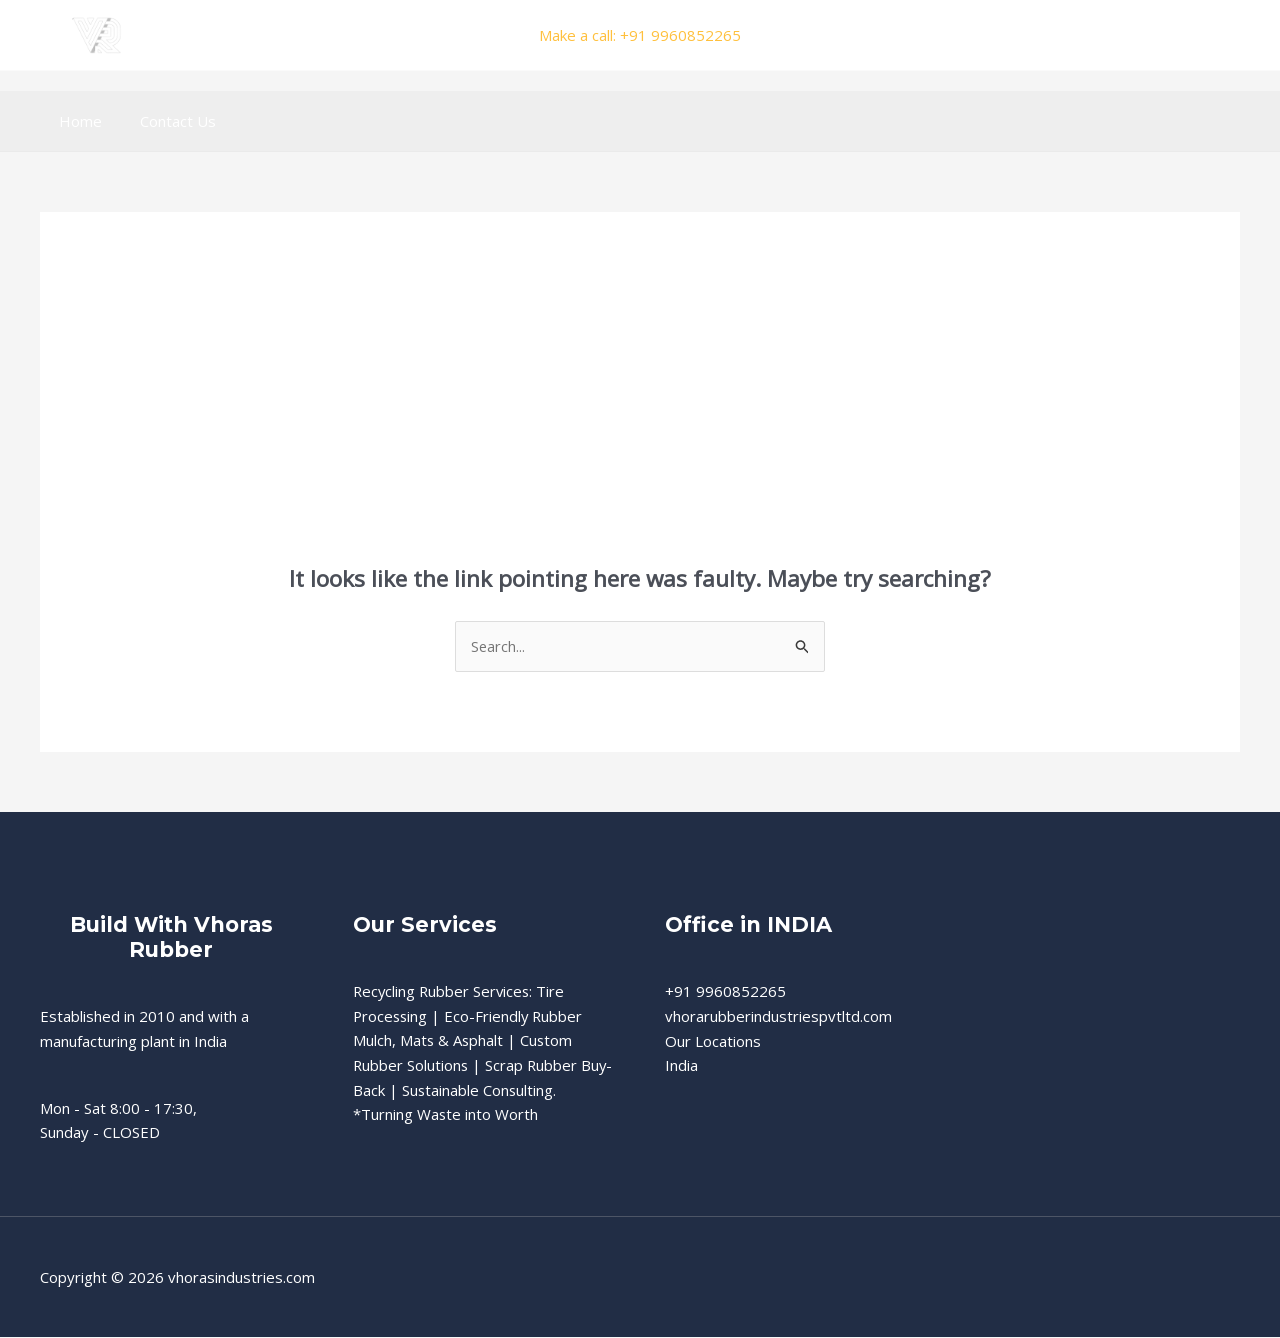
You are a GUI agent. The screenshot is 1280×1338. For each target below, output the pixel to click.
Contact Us (166, 121)
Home (76, 121)
